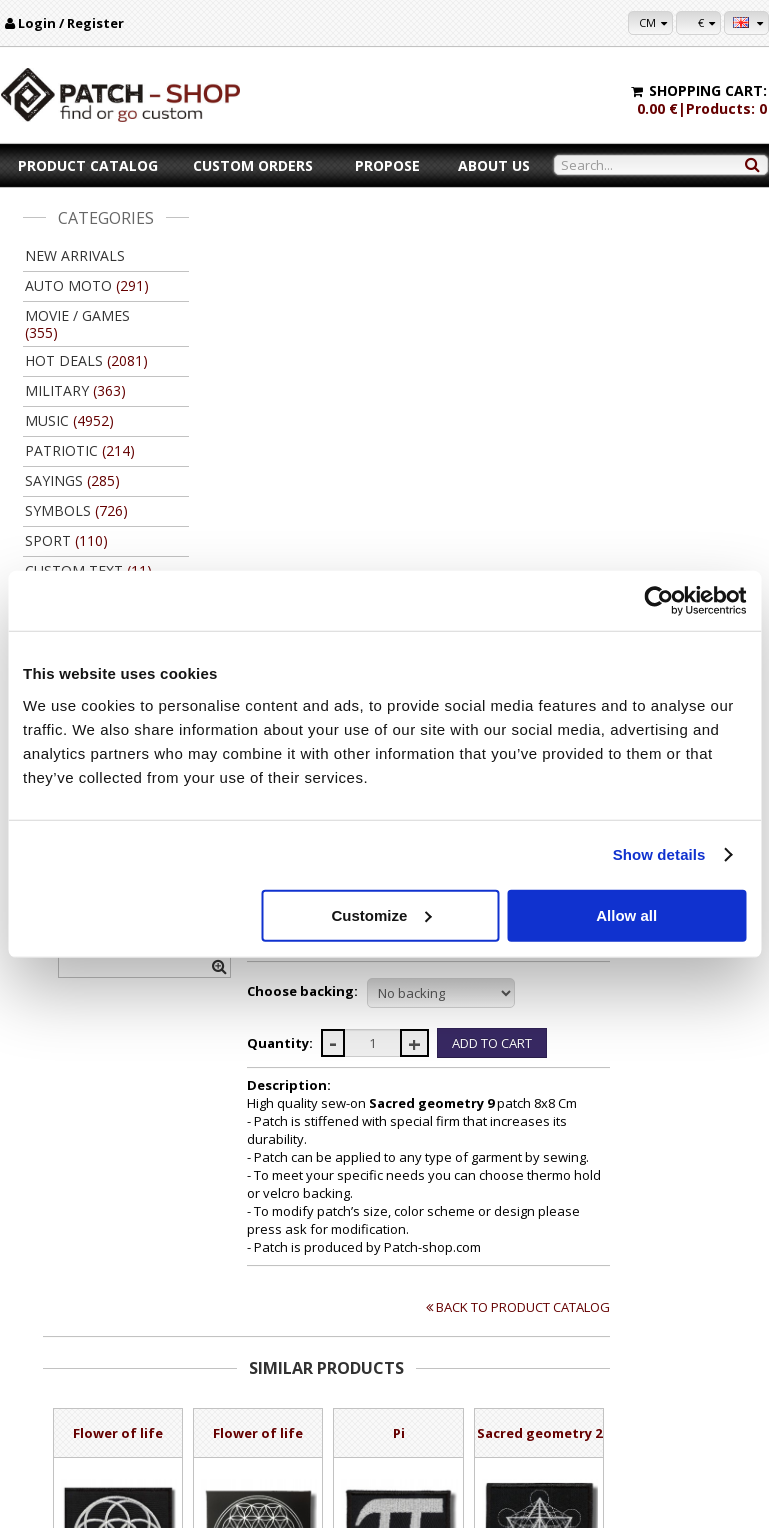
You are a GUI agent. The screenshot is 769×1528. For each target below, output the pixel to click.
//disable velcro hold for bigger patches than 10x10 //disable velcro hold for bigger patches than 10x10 (597, 501)
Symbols (382, 248)
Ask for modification (479, 342)
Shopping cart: (708, 90)
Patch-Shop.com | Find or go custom (638, 248)
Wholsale (464, 1405)
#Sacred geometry (500, 385)
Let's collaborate (484, 1386)
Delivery (243, 1386)
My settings (677, 1367)
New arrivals (75, 255)
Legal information (85, 1405)
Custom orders (253, 165)
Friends (460, 1424)
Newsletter (676, 1405)
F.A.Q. (53, 1443)
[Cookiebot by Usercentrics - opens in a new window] (658, 601)
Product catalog (88, 165)
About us (494, 165)
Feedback (64, 1424)
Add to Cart (280, 1209)
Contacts (61, 1386)
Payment (245, 1367)
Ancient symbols (467, 248)
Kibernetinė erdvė (427, 1507)
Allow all (626, 914)
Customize (381, 914)
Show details (659, 854)
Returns (242, 1405)
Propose (387, 165)
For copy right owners (499, 1367)
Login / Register (71, 23)
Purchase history (692, 1386)
